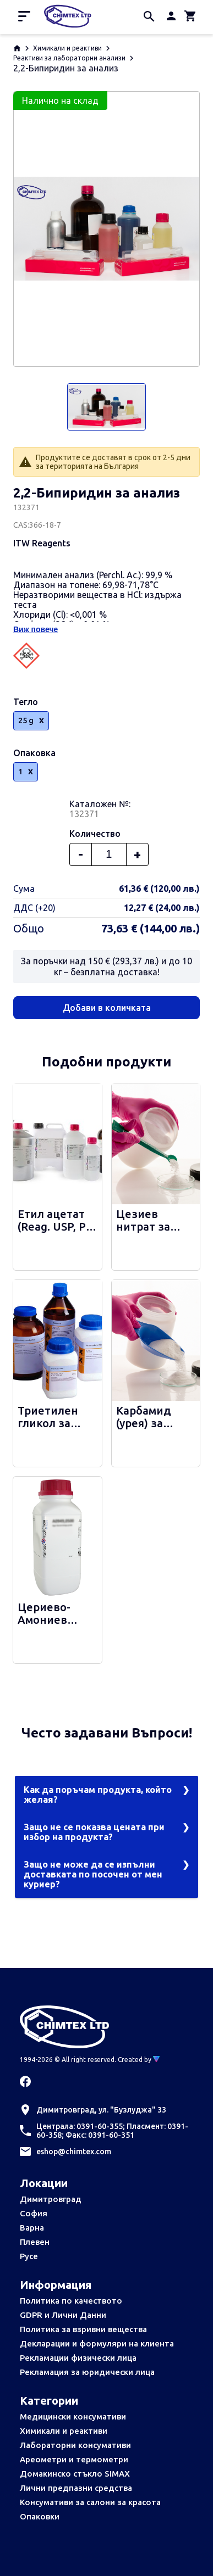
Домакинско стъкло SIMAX (75, 2473)
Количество (95, 834)
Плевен (35, 2242)
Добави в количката (107, 1008)
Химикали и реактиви (67, 48)
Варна (32, 2227)
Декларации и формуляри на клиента (97, 2343)
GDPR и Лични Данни (63, 2315)
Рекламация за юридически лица (87, 2372)
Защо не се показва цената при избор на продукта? (94, 1832)
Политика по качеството (71, 2300)
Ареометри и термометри (74, 2459)
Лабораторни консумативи (75, 2445)
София (33, 2213)
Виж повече (35, 629)
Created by (139, 2059)
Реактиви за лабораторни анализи (69, 58)
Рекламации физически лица (78, 2357)
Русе (29, 2256)
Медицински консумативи (73, 2416)
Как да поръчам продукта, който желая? (98, 1794)
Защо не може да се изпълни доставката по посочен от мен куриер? (93, 1874)
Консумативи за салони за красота (90, 2502)
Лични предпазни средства (76, 2488)
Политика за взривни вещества (83, 2329)
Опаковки (39, 2516)
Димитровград (50, 2199)
